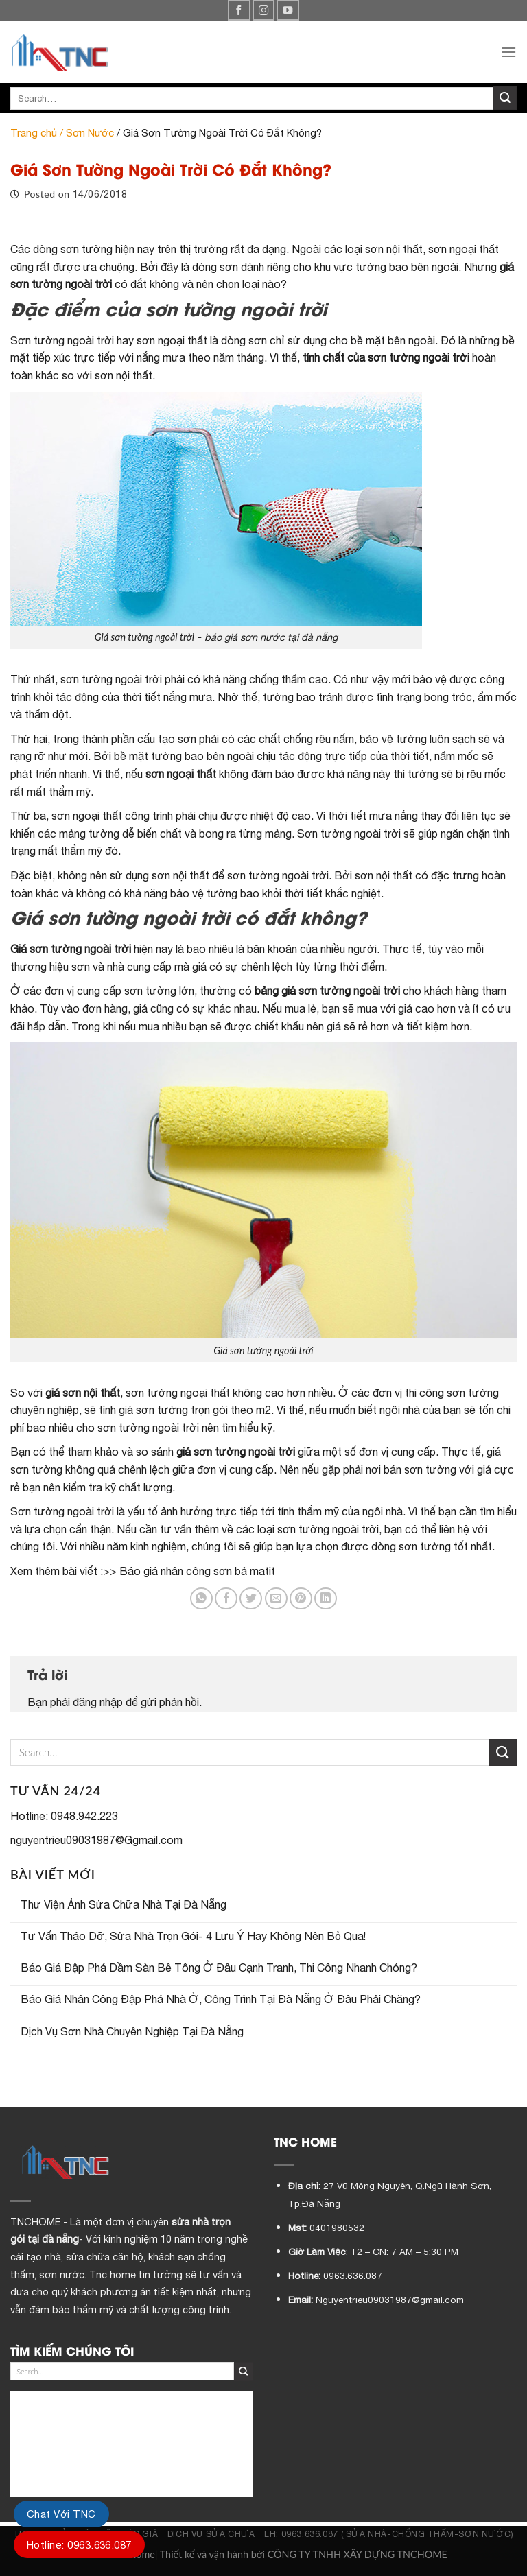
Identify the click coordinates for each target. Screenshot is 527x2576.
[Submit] (505, 98)
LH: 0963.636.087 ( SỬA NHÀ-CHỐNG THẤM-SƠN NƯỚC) (389, 2534)
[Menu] (508, 52)
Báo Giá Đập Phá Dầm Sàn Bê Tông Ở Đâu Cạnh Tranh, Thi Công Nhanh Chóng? (219, 1967)
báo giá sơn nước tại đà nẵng (271, 637)
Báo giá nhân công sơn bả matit (197, 1571)
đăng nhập (98, 1702)
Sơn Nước (90, 133)
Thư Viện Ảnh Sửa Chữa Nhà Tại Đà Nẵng (123, 1904)
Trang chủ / (38, 133)
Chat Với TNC (61, 2514)
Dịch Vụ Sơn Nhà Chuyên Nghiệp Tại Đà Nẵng (132, 2031)
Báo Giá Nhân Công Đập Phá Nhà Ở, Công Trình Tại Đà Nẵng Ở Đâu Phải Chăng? (221, 1999)
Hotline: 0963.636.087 (79, 2545)
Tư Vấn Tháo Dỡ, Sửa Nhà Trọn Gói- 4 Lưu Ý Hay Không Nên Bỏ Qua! (193, 1936)
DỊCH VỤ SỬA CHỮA (211, 2534)
